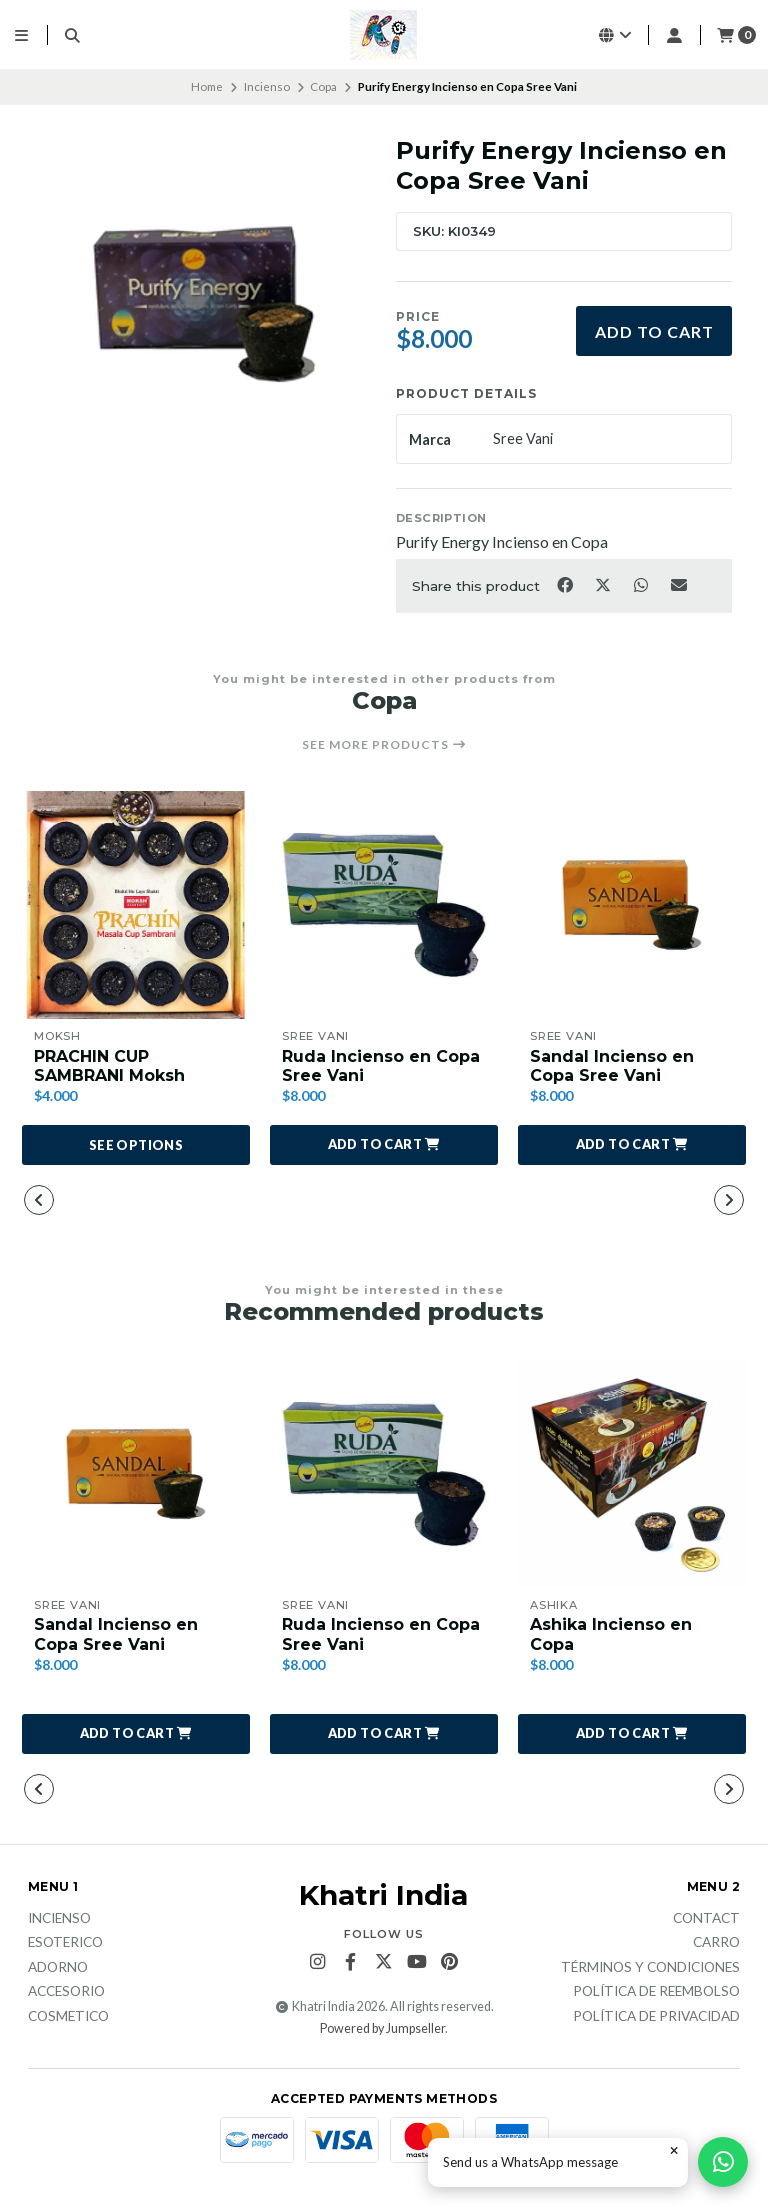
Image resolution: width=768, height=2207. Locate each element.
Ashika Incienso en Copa (611, 1634)
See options (136, 1145)
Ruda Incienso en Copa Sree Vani (381, 1066)
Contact (706, 1919)
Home (207, 86)
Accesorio (66, 1992)
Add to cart (654, 331)
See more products (384, 745)
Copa (323, 86)
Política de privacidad (656, 2017)
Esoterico (65, 1943)
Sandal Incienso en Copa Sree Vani (612, 1066)
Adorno (58, 1968)
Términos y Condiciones (650, 1968)
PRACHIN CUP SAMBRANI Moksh (109, 1066)
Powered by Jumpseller (382, 2028)
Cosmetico (68, 2017)
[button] (384, 1145)
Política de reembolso (656, 1992)
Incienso (267, 86)
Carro (716, 1943)
